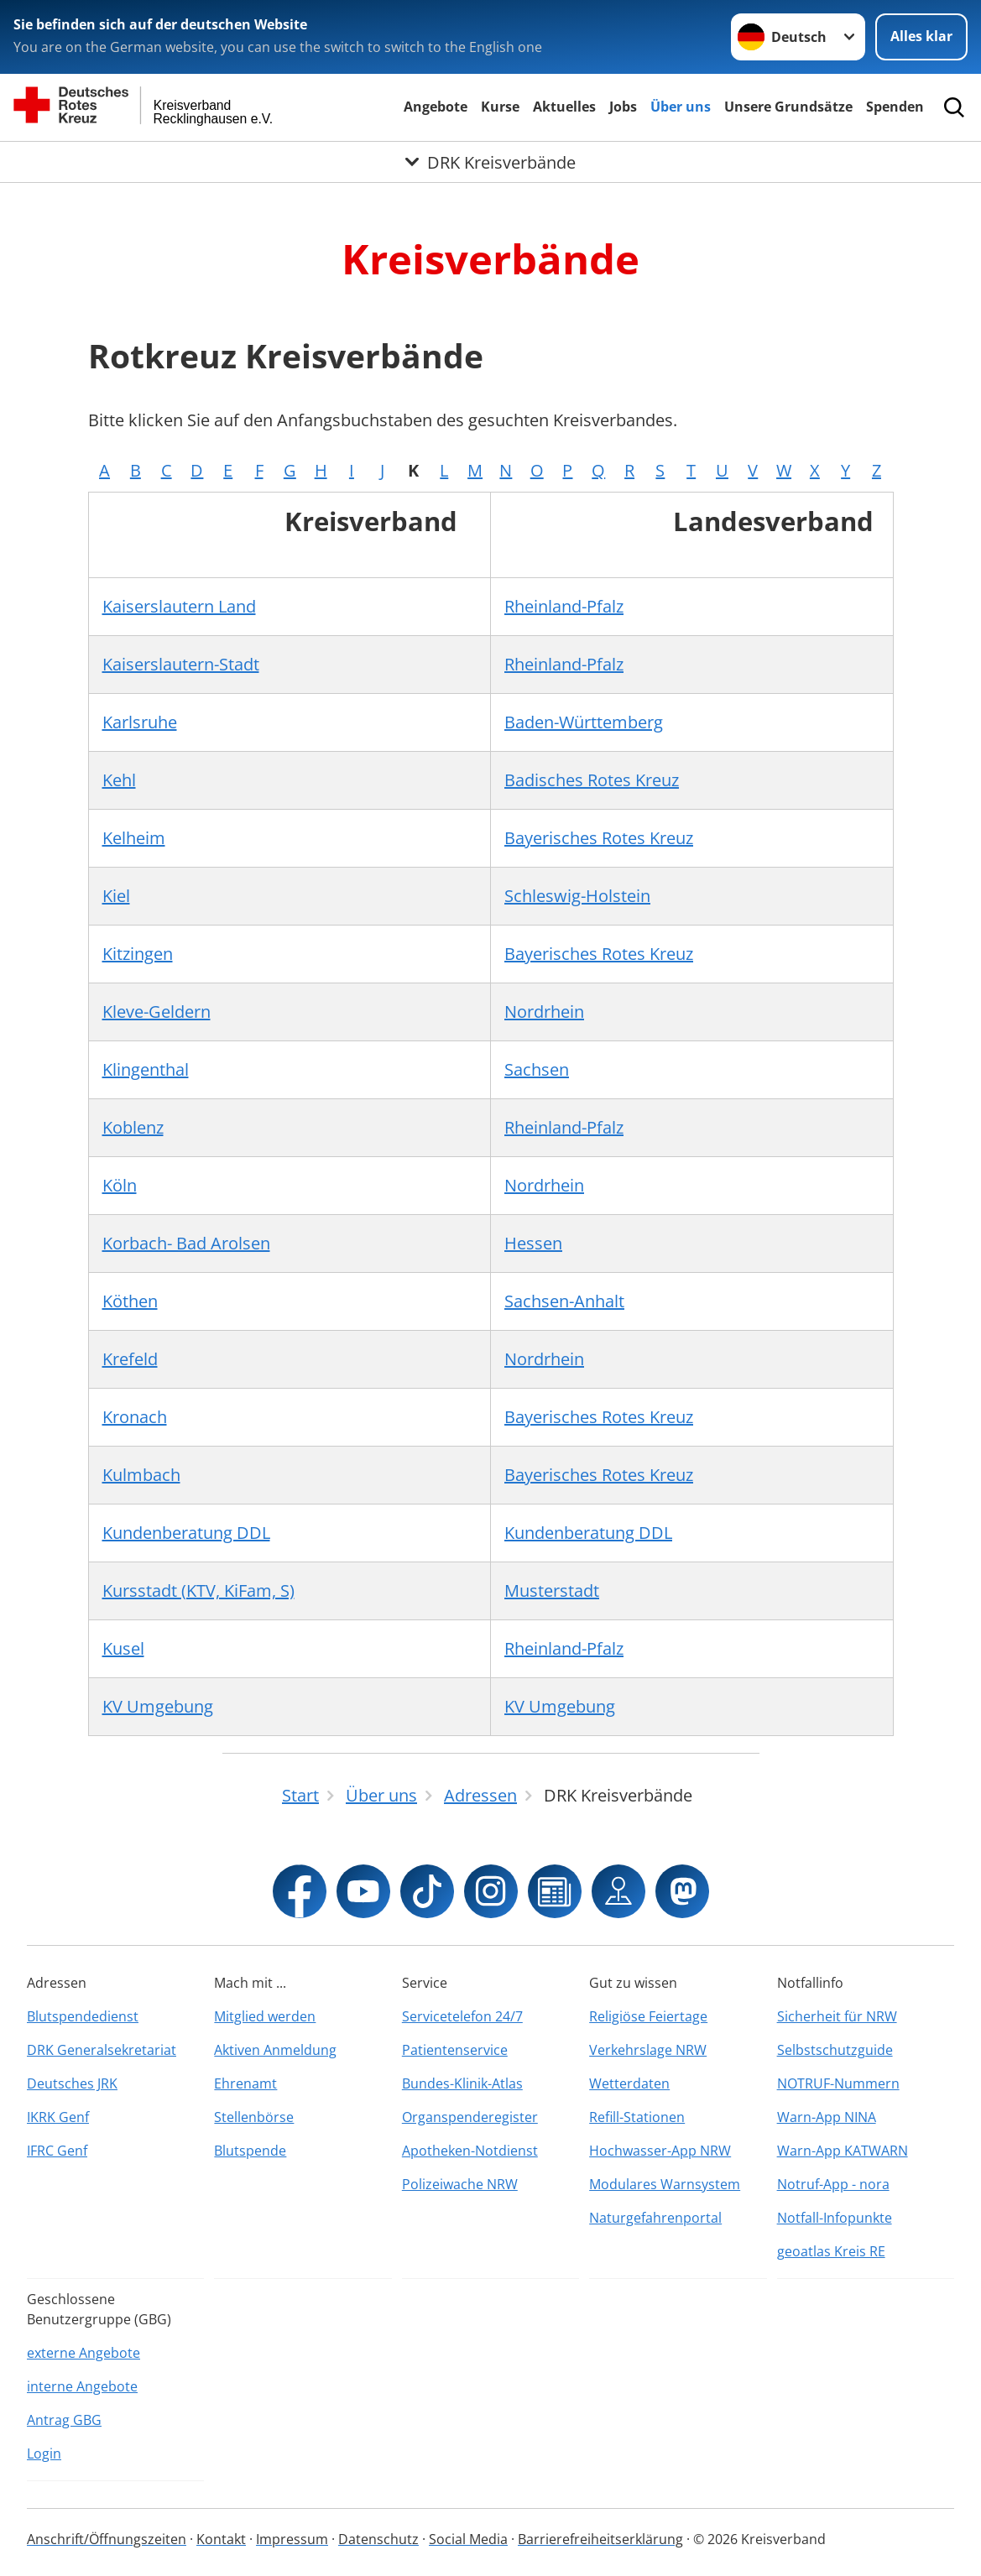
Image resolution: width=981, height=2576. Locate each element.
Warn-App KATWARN (842, 2150)
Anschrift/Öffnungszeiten (106, 2539)
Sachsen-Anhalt (564, 1301)
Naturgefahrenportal (655, 2217)
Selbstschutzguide (835, 2050)
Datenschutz (378, 2539)
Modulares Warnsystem (664, 2184)
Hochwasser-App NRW (660, 2150)
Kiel (116, 895)
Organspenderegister (470, 2117)
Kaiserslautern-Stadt (180, 664)
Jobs (623, 106)
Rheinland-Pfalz (564, 606)
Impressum (292, 2539)
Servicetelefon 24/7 (462, 2016)
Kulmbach (141, 1474)
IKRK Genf (58, 2117)
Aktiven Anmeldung (275, 2050)
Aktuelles (564, 106)
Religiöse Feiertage (648, 2016)
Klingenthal (145, 1069)
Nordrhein (544, 1011)
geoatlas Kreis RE (831, 2251)
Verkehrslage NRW (648, 2050)
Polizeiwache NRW (460, 2184)
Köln (119, 1185)
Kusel (123, 1648)
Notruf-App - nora (833, 2184)
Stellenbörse (254, 2117)
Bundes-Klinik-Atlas (462, 2083)
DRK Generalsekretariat (101, 2050)
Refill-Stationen (637, 2117)
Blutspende (250, 2150)
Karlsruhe (139, 722)
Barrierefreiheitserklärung (600, 2539)
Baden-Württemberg (583, 722)
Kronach (134, 1416)
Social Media (468, 2539)
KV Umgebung (157, 1706)
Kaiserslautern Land (179, 606)
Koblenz (133, 1127)
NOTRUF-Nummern (838, 2083)
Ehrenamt (245, 2083)
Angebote (435, 106)
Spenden (895, 106)
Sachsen (536, 1069)
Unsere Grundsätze (788, 106)
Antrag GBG (64, 2420)
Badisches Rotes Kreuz (591, 780)
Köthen (130, 1301)
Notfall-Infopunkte (834, 2217)
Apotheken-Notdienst (470, 2150)
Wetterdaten (629, 2083)
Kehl (119, 780)
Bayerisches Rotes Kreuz (598, 838)
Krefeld (130, 1359)
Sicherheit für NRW (837, 2016)
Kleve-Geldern (156, 1011)
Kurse (500, 106)
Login (44, 2453)
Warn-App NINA (826, 2117)
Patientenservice (455, 2050)
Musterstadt (551, 1590)
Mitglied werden (265, 2016)
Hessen (533, 1243)
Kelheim (133, 838)
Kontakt (221, 2539)
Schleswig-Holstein (577, 895)
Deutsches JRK (72, 2083)
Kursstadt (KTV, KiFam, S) (198, 1590)
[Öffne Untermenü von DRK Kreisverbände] (490, 162)
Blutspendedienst (82, 2016)
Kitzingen (137, 953)
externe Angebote (83, 2353)
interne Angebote (82, 2386)
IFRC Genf (57, 2150)
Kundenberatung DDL (186, 1532)
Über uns (680, 106)
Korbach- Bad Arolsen (186, 1243)
